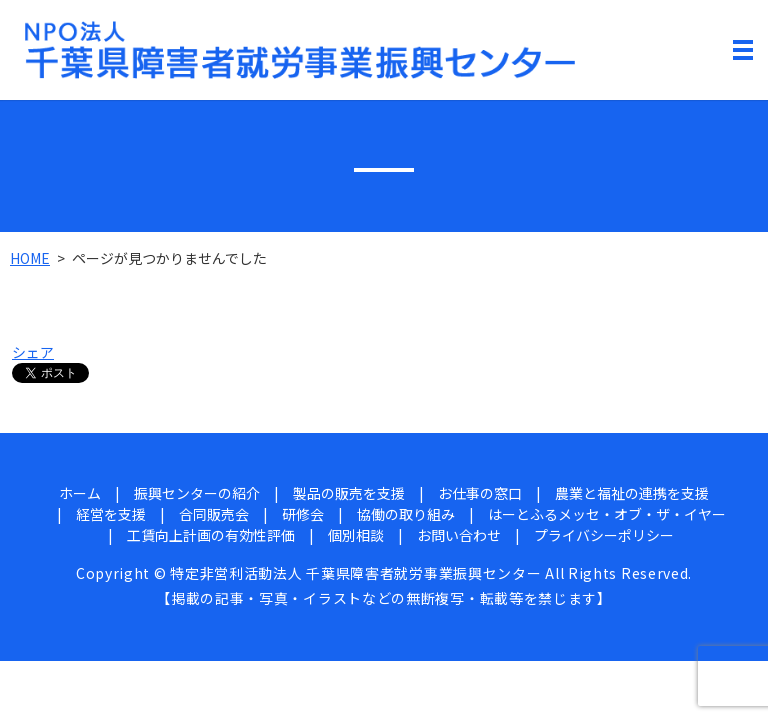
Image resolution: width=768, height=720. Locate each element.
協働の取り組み (406, 514)
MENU (743, 54)
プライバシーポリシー (604, 535)
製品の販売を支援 (349, 493)
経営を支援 (111, 514)
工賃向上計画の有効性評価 (211, 535)
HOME (30, 258)
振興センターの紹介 (197, 493)
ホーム (80, 493)
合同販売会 (214, 514)
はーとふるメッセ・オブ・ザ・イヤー (607, 514)
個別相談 (356, 535)
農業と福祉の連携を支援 (632, 493)
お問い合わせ (459, 535)
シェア (33, 352)
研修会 (303, 514)
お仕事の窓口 (480, 493)
